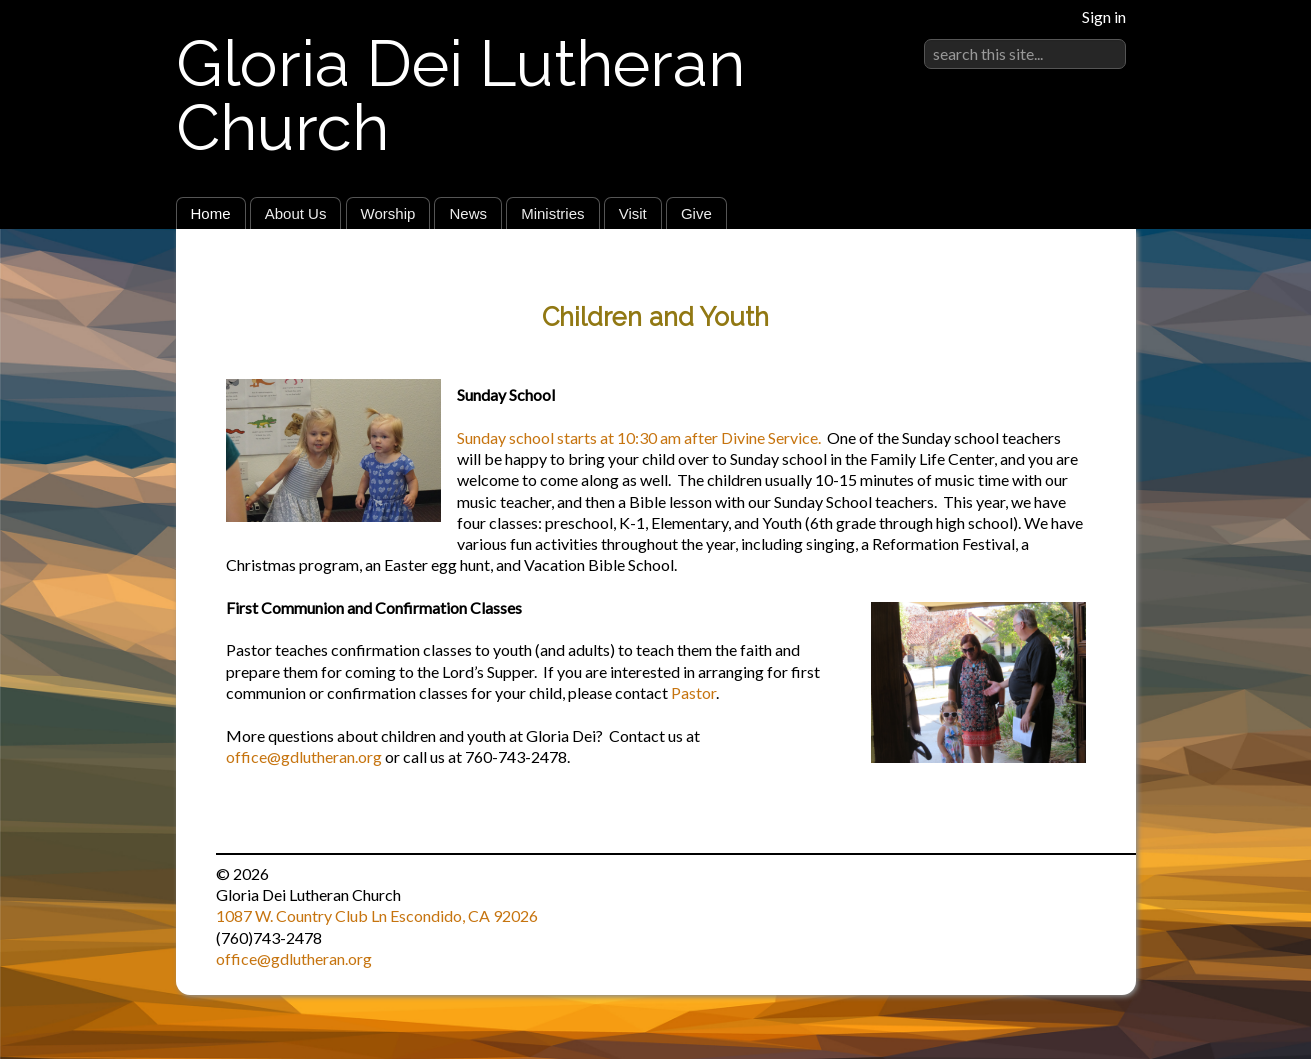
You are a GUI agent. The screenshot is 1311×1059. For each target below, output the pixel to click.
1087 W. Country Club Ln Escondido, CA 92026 (377, 915)
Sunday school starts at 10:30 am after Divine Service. (639, 437)
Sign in (1104, 16)
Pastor (693, 692)
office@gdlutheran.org (304, 756)
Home (211, 213)
